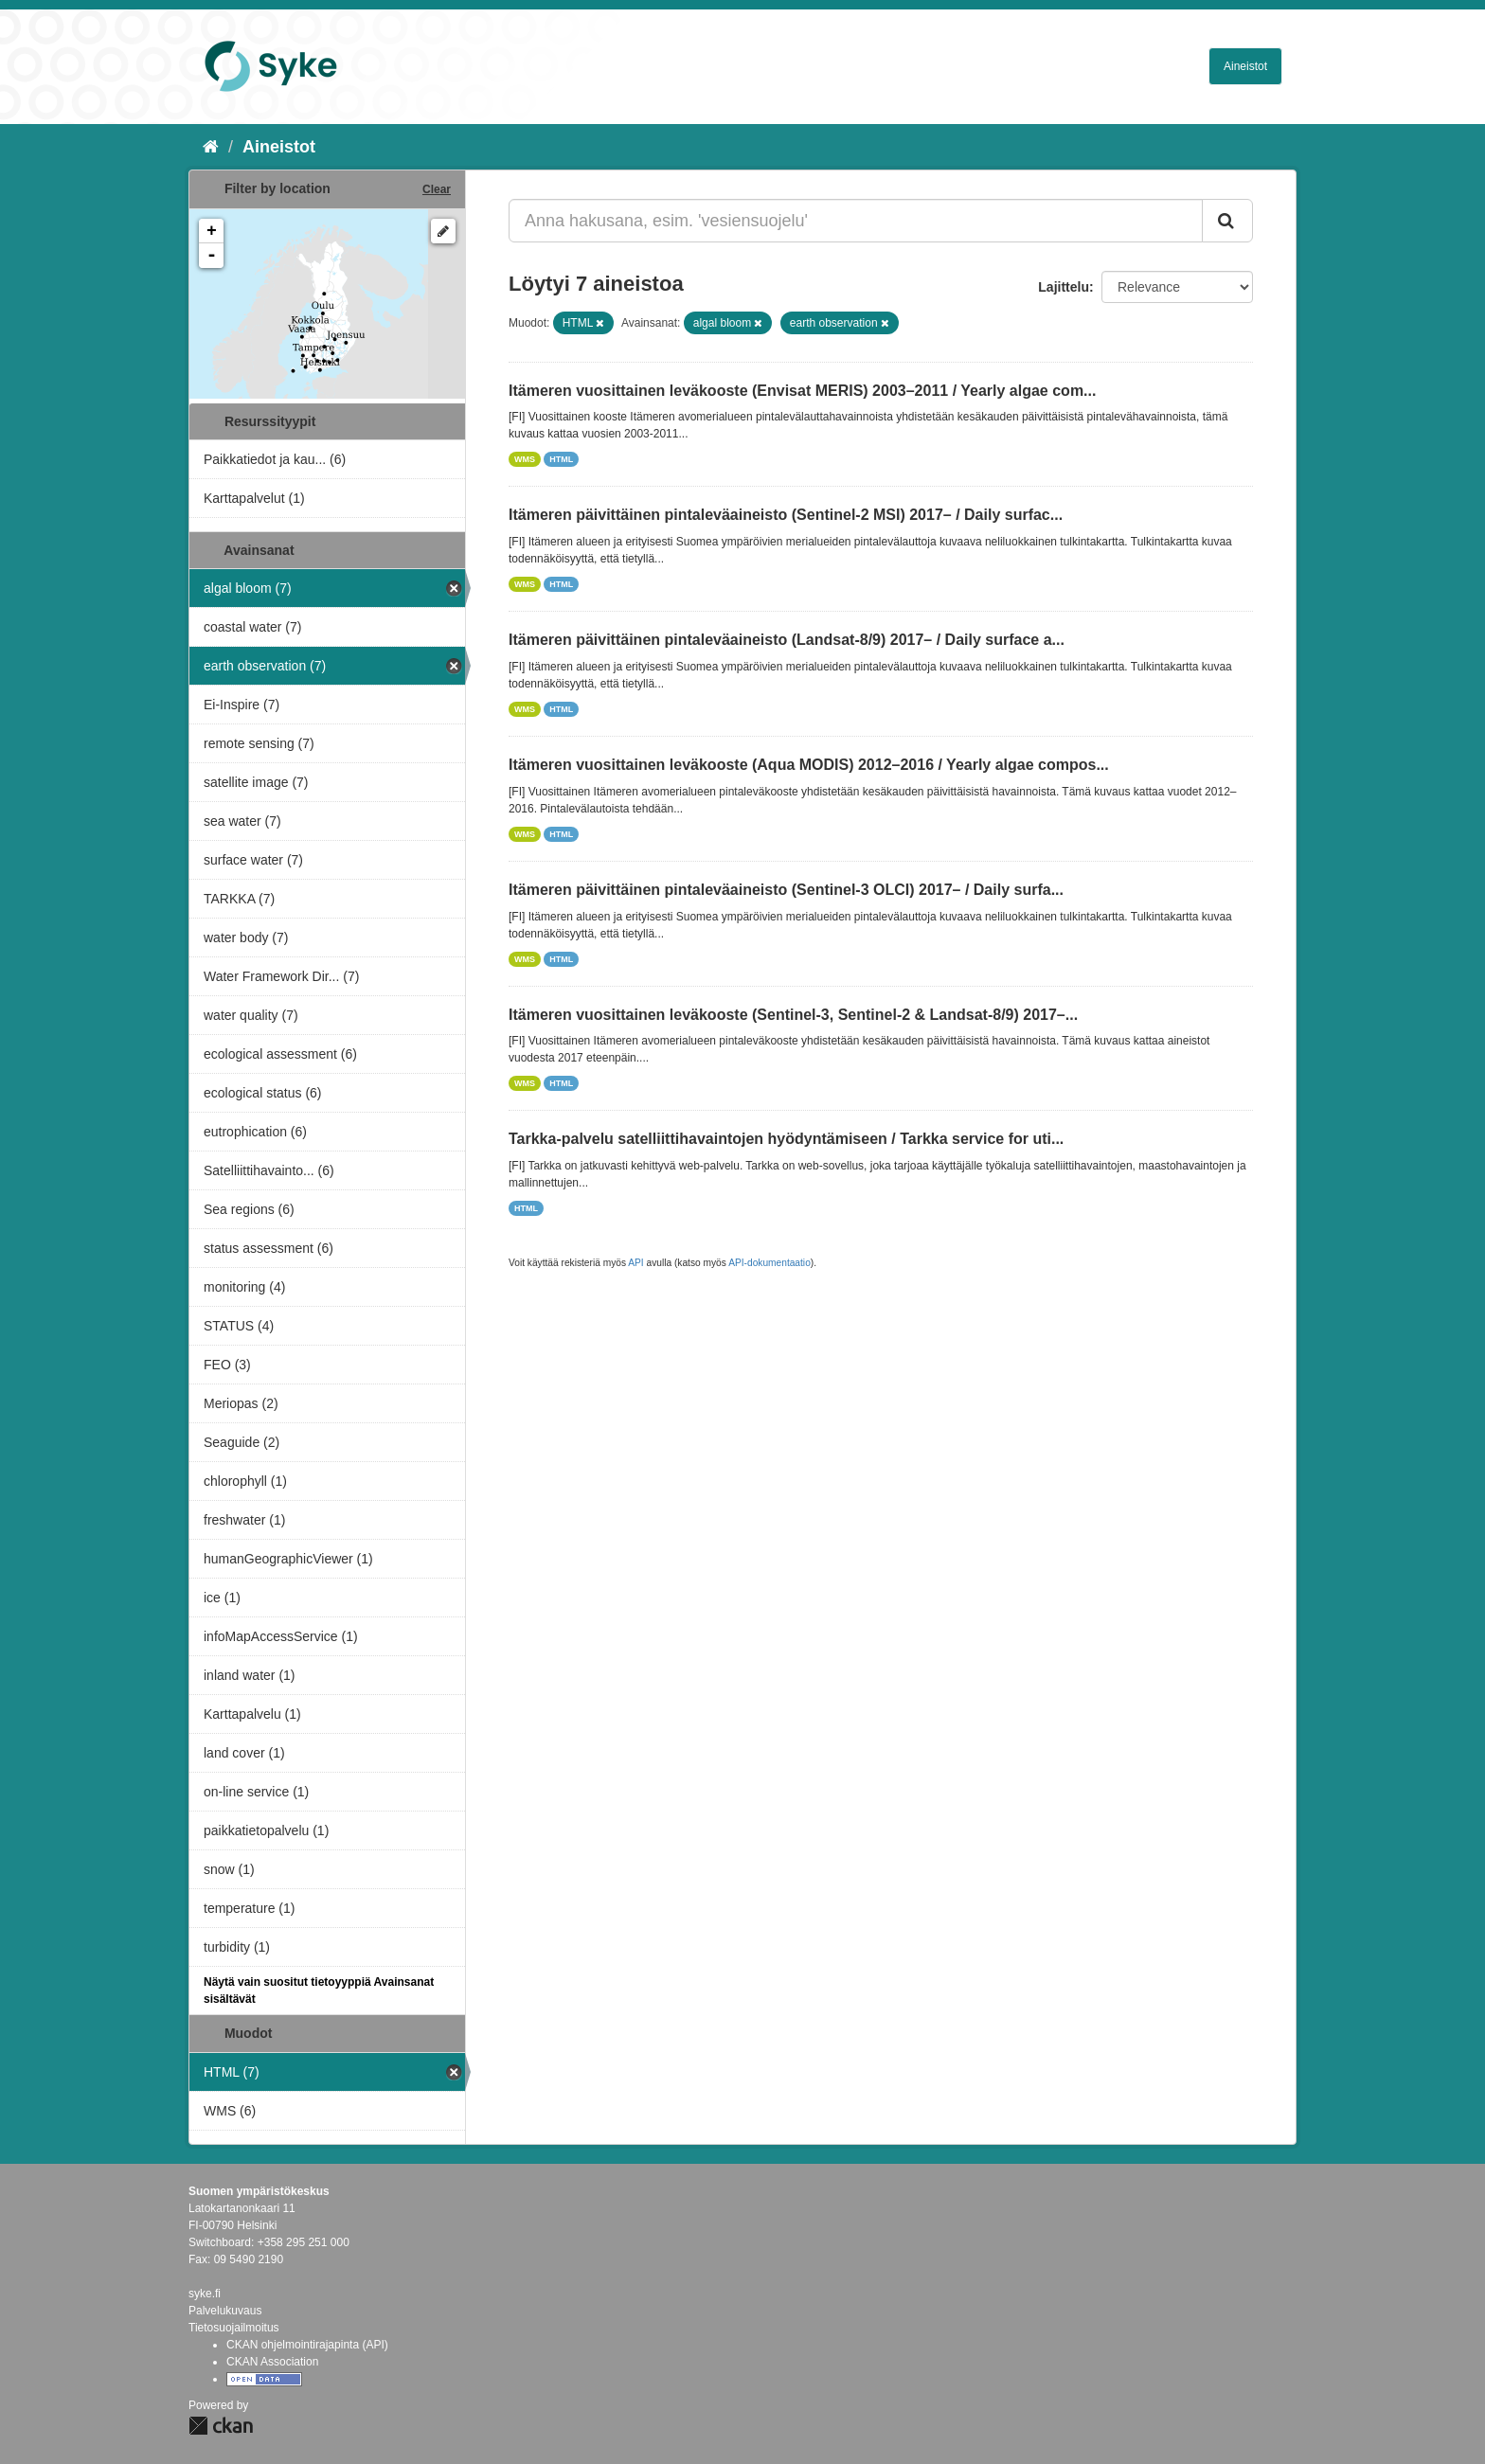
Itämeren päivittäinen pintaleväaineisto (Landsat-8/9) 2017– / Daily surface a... (787, 640)
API (635, 1263)
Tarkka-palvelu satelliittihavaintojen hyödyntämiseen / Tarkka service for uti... (786, 1139)
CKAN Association (272, 2361)
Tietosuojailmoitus (233, 2327)
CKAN (220, 2426)
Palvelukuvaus (224, 2310)
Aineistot (1245, 66)
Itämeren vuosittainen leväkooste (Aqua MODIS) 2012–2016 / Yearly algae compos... (809, 765)
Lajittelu (1063, 287)
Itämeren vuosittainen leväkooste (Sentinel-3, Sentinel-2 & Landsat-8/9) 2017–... (793, 1015)
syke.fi (204, 2293)
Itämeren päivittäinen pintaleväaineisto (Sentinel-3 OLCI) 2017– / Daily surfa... (786, 890)
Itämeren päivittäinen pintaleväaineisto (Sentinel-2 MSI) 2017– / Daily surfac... (786, 515)
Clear (436, 189)
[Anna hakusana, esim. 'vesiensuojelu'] (856, 220)
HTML (561, 459)
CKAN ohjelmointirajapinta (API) (307, 2344)
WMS (524, 459)
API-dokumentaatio (769, 1263)
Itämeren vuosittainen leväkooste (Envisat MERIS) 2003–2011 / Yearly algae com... (802, 391)
